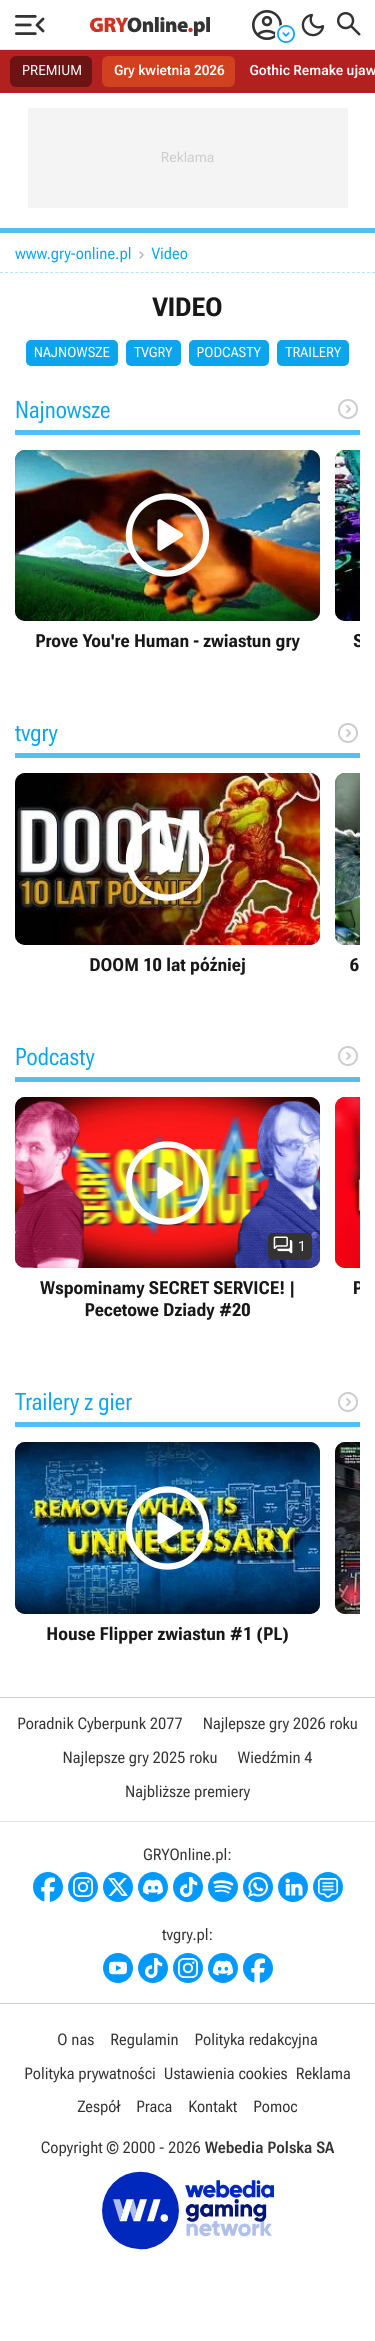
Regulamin (144, 2039)
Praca (154, 2106)
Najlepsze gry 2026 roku (280, 1723)
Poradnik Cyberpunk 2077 (99, 1723)
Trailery (313, 353)
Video (170, 253)
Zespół (98, 2106)
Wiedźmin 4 (275, 1757)
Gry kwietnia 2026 (169, 71)
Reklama (323, 2073)
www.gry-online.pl (73, 253)
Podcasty (229, 353)
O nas (75, 2039)
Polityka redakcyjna (256, 2039)
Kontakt (212, 2106)
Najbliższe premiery (187, 1791)
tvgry (153, 353)
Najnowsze (72, 353)
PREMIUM (52, 71)
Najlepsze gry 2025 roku (139, 1757)
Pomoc (275, 2106)
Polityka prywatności (90, 2073)
